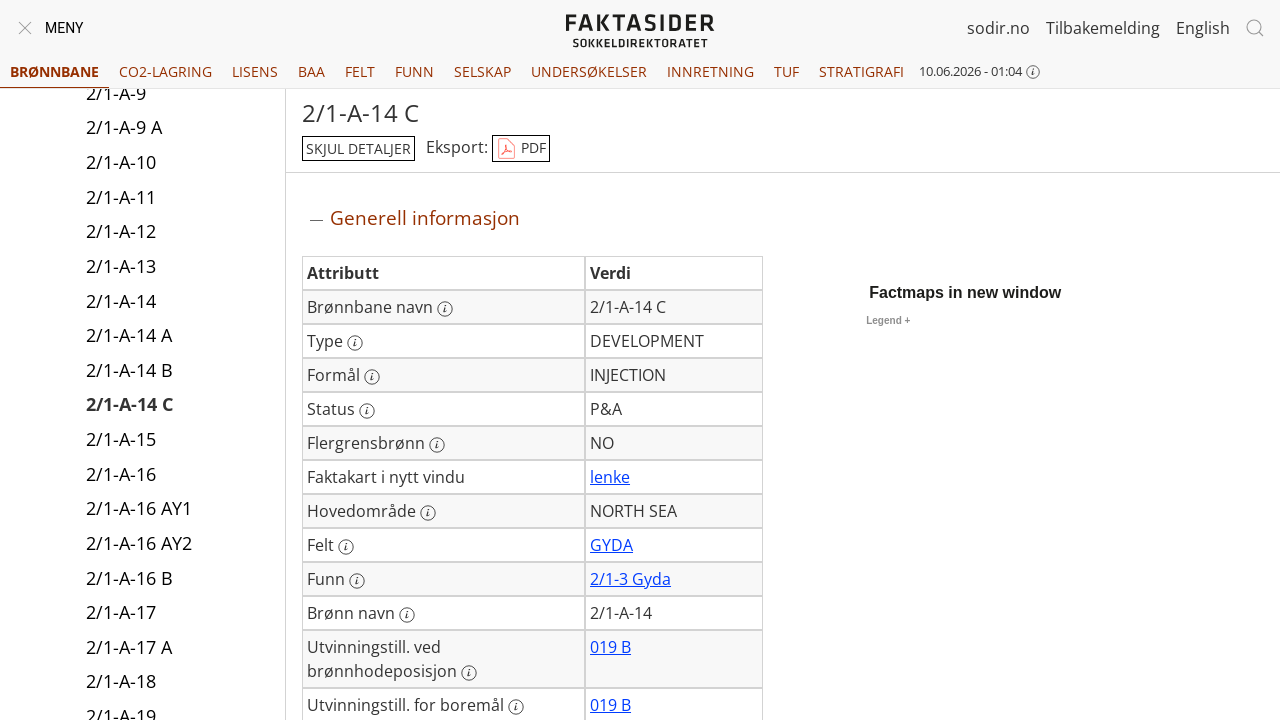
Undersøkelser (589, 71)
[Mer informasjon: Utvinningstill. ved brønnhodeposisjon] (469, 673)
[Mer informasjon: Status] (367, 411)
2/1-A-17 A (129, 649)
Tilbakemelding (1103, 28)
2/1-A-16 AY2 (139, 545)
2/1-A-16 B (129, 580)
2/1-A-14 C (129, 406)
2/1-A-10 (121, 164)
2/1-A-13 (121, 268)
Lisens (255, 71)
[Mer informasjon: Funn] (357, 581)
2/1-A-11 (121, 199)
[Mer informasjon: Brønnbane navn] (445, 309)
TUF (786, 71)
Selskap (482, 71)
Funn (414, 71)
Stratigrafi (861, 71)
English (1203, 28)
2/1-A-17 (121, 614)
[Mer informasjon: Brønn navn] (407, 615)
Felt (360, 71)
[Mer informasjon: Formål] (372, 377)
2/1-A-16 (121, 476)
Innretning (710, 71)
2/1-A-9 (116, 95)
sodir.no (998, 28)
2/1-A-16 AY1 (139, 510)
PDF (521, 149)
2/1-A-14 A (129, 337)
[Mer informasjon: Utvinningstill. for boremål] (516, 707)
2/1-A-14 (121, 303)
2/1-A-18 (121, 683)
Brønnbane (54, 71)
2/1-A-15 (121, 441)
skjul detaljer (358, 148)
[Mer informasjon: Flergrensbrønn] (437, 445)
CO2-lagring (165, 71)
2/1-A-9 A (124, 129)
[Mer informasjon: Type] (355, 343)
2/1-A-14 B (129, 372)
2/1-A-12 (121, 233)
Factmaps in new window (965, 292)
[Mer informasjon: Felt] (346, 547)
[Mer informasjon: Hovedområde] (428, 513)
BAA (311, 71)
